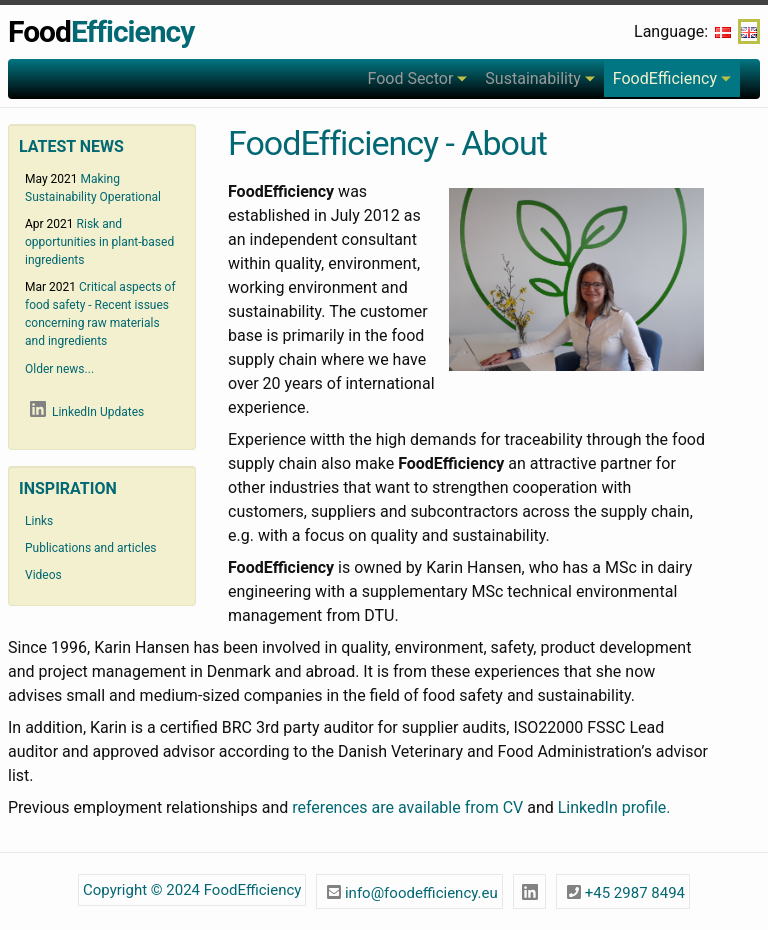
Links (39, 521)
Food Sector (410, 78)
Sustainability (532, 78)
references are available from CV (407, 807)
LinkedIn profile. (614, 807)
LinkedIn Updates (84, 410)
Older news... (59, 369)
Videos (43, 575)
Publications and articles (90, 548)
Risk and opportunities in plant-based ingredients (99, 242)
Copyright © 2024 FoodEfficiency (192, 890)
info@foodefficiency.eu (409, 890)
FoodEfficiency (665, 78)
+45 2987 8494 (623, 890)
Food (101, 31)
